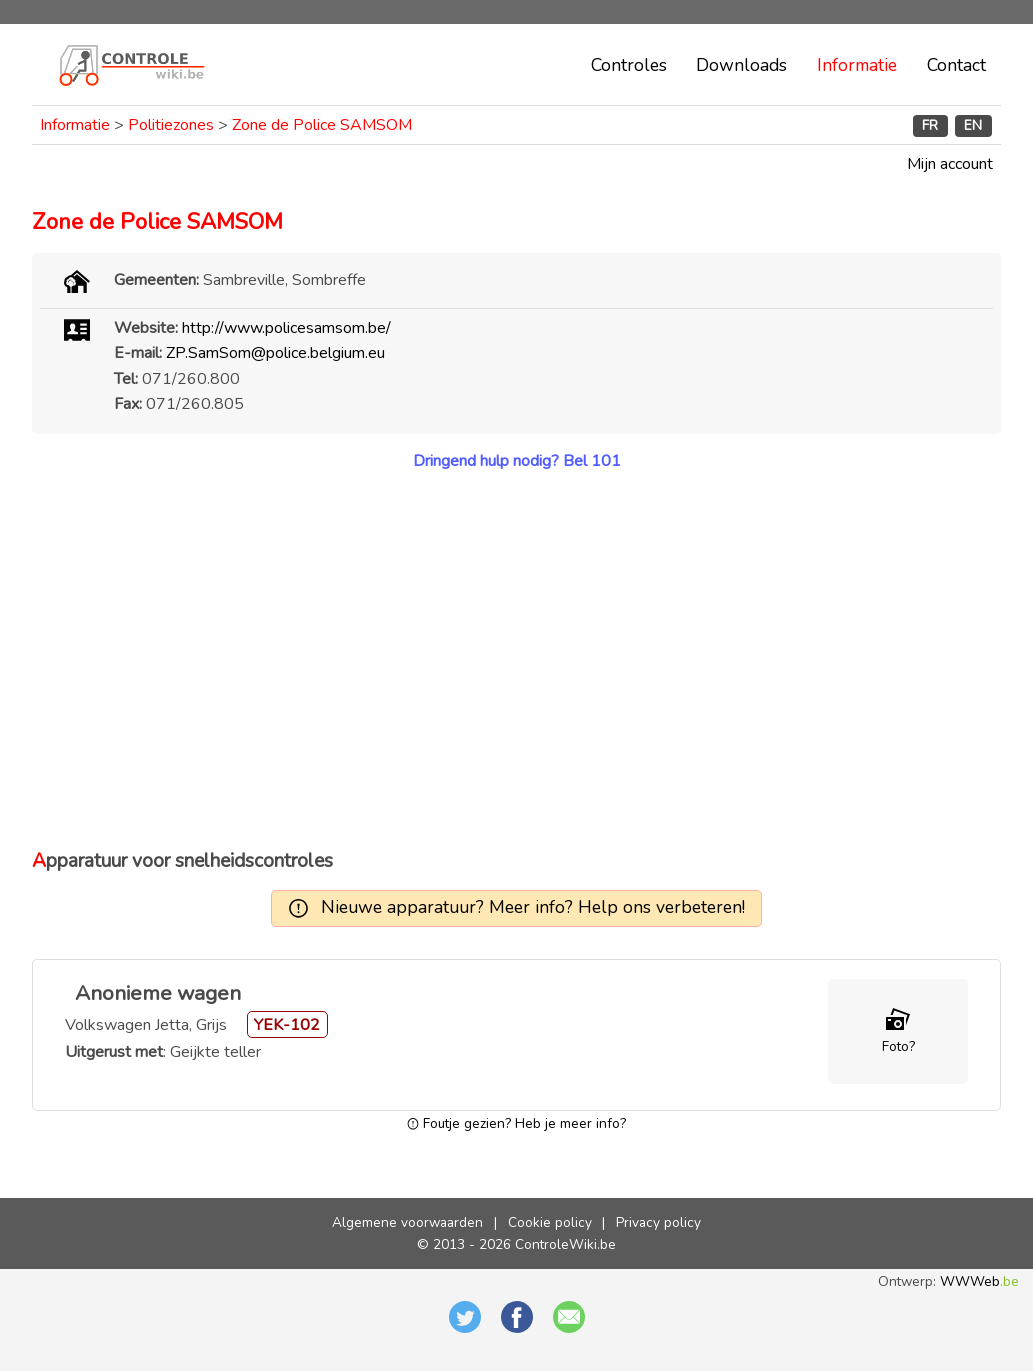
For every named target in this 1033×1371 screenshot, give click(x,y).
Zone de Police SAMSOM (322, 125)
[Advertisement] (516, 660)
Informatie (857, 65)
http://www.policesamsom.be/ (286, 328)
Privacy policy (658, 1222)
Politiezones (171, 125)
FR (930, 125)
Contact (956, 65)
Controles (629, 65)
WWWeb (979, 1281)
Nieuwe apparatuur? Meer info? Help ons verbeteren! (533, 907)
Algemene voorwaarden (407, 1222)
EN (973, 125)
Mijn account (950, 164)
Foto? (898, 1046)
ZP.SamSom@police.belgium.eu (275, 353)
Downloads (741, 65)
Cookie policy (550, 1222)
